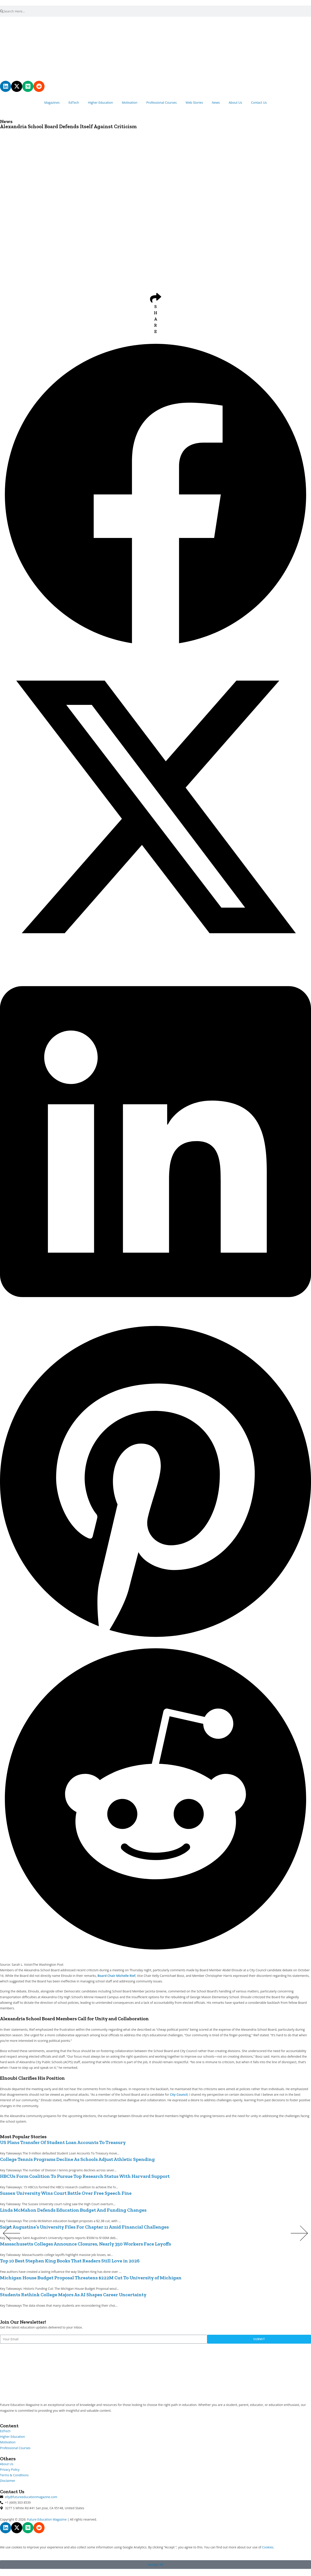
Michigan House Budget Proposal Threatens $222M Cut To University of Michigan (91, 2278)
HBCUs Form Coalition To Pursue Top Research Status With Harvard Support (85, 2176)
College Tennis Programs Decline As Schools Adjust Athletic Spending (77, 2159)
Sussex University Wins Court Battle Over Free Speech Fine (66, 2193)
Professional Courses (161, 102)
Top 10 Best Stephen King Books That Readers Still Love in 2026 (70, 2261)
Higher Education (100, 102)
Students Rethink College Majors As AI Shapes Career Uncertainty (73, 2295)
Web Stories (194, 102)
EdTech (74, 102)
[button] (155, 495)
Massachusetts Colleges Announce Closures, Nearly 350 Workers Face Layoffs (85, 2244)
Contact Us (259, 102)
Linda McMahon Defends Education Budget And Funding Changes (73, 2210)
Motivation (129, 102)
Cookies (267, 2547)
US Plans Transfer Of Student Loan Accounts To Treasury (63, 2142)
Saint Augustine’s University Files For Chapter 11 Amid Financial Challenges (84, 2227)
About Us (235, 102)
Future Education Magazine (47, 2519)
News (216, 102)
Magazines (52, 102)
